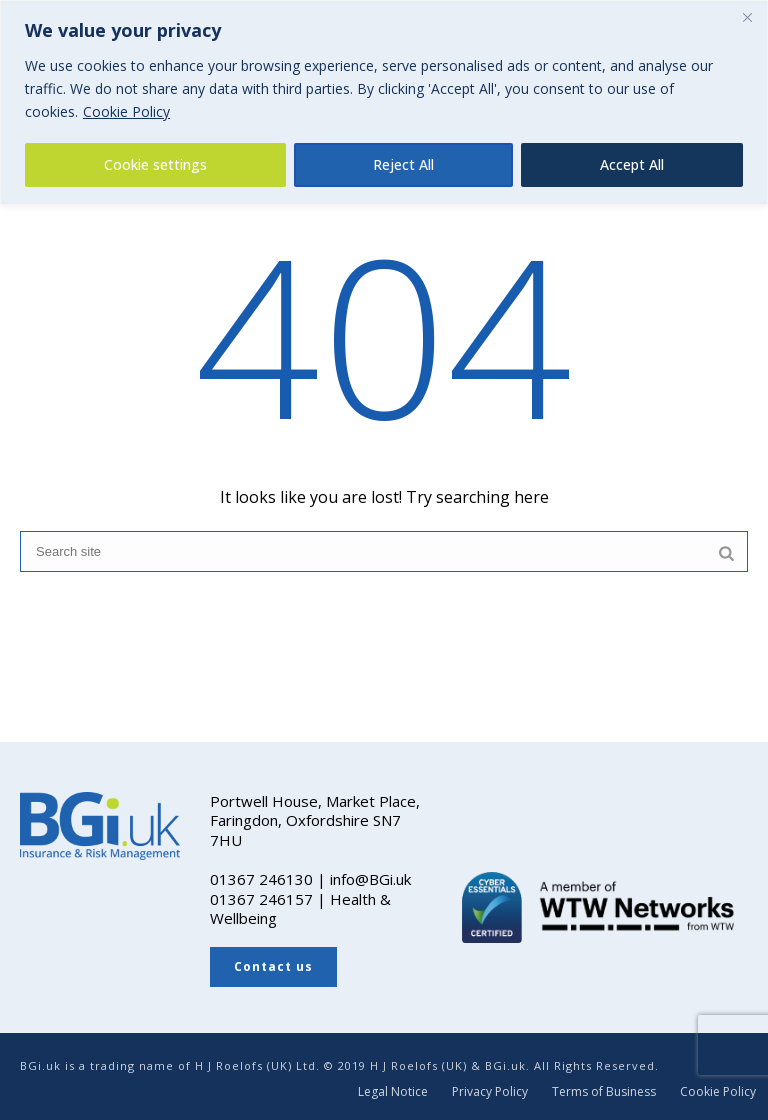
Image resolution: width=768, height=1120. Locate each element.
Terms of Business (604, 1092)
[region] (384, 102)
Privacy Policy (490, 1092)
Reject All (403, 164)
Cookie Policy (126, 111)
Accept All (632, 164)
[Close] (747, 17)
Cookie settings (155, 164)
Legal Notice (393, 1092)
